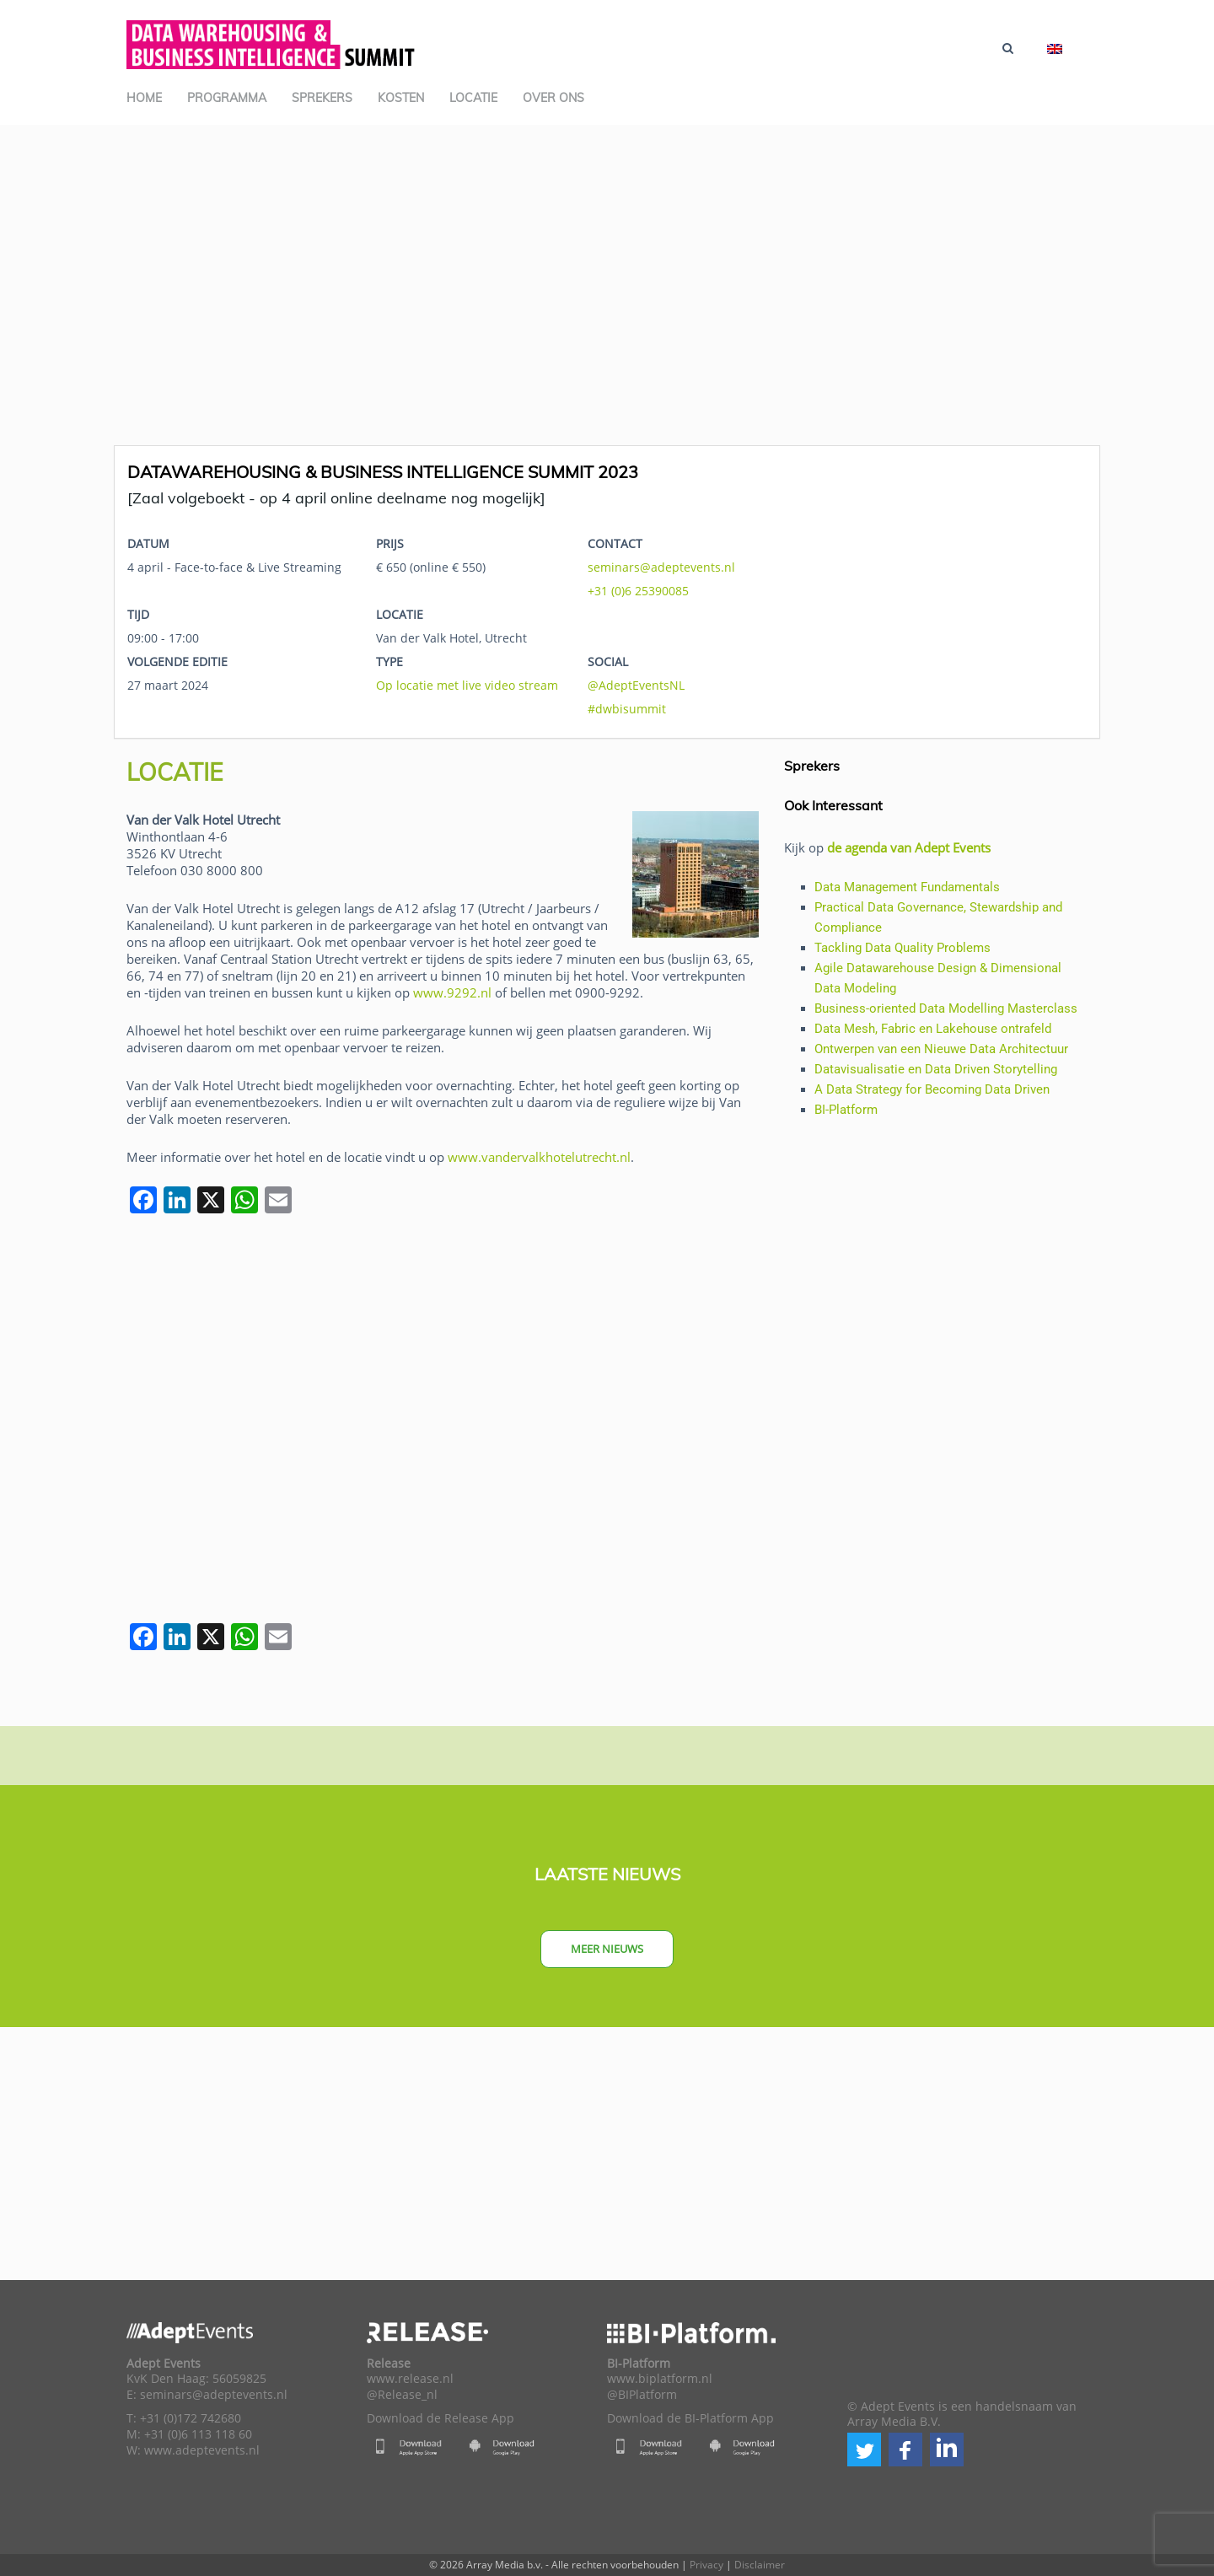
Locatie (473, 97)
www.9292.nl (452, 992)
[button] (864, 2449)
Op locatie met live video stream (467, 685)
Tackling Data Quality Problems (902, 947)
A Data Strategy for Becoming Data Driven (932, 1089)
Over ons (553, 97)
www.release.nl (410, 2378)
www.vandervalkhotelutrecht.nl (539, 1156)
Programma (226, 97)
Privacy (706, 2564)
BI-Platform (846, 1109)
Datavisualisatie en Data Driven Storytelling (935, 1069)
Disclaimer (759, 2564)
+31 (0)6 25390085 (638, 591)
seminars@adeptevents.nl (661, 567)
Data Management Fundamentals (907, 887)
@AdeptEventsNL (636, 685)
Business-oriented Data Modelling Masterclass (945, 1008)
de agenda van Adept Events (909, 847)
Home (144, 97)
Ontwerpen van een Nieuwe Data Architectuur (941, 1049)
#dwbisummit (627, 709)
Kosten (401, 97)
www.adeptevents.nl (202, 2450)
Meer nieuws (607, 1948)
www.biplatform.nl (659, 2378)
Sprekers (322, 97)
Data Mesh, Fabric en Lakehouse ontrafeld (932, 1028)
